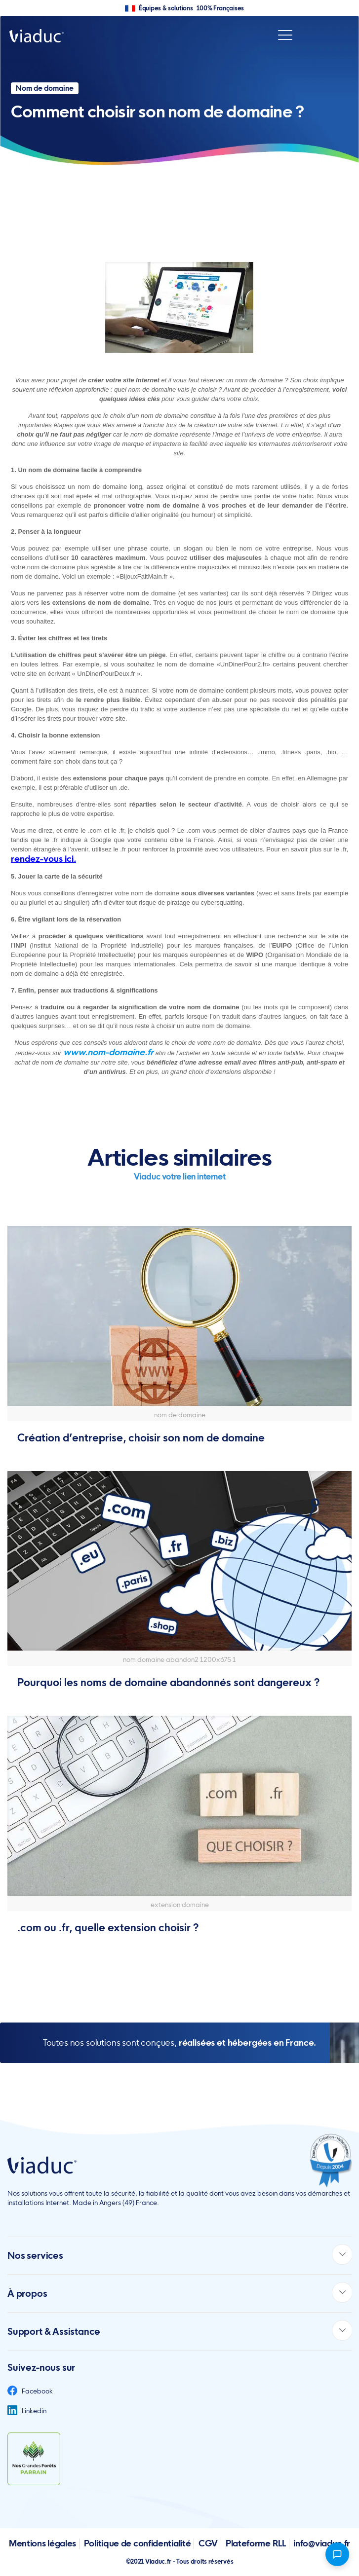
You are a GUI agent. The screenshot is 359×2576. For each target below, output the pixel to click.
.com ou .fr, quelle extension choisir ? (108, 1927)
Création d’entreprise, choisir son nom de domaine (141, 1438)
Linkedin (26, 2411)
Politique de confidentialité (137, 2543)
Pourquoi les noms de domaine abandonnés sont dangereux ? (168, 1682)
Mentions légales (42, 2543)
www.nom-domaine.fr (108, 1052)
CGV (208, 2543)
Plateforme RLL (256, 2543)
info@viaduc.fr (321, 2543)
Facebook (30, 2391)
